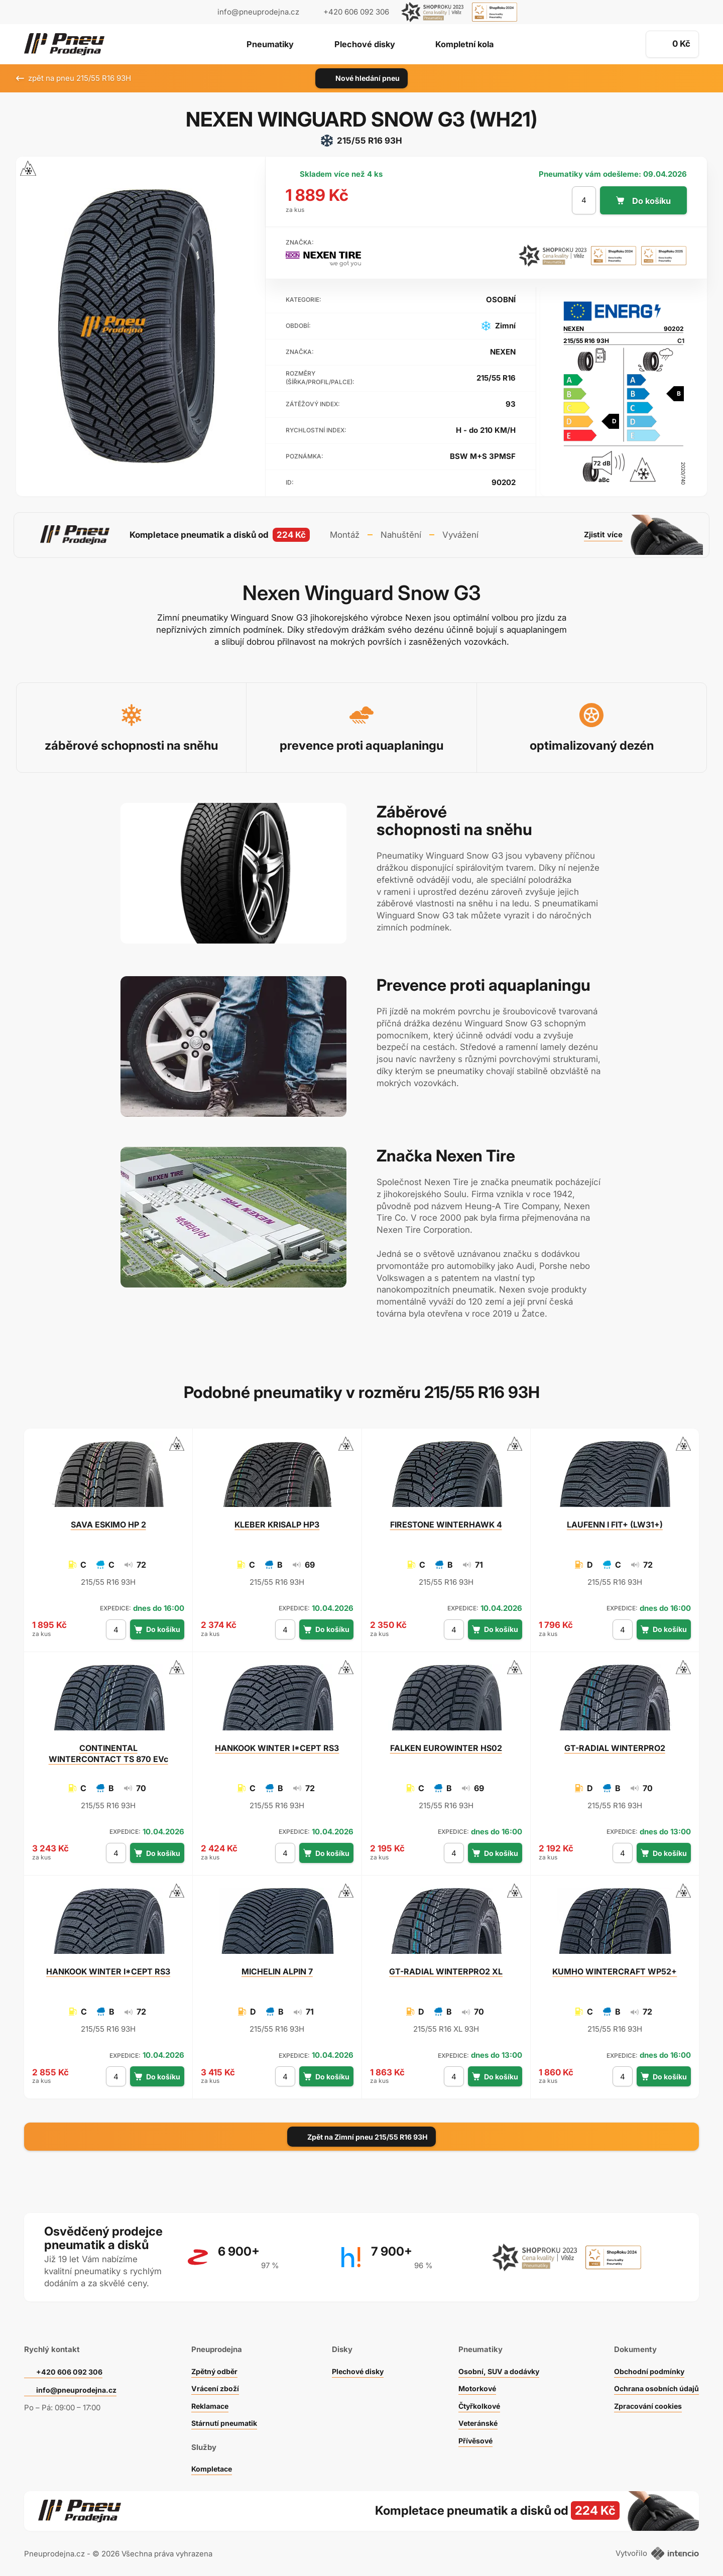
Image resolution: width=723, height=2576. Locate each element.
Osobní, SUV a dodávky (497, 2365)
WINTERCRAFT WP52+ (614, 1967)
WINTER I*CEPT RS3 (277, 1743)
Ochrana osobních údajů (654, 2382)
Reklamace (209, 2399)
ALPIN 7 (277, 1967)
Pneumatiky (262, 45)
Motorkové (474, 2382)
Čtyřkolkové (477, 2399)
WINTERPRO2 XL (446, 1967)
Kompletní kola (471, 45)
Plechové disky (363, 45)
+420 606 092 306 (71, 2365)
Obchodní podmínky (646, 2365)
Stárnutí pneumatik (224, 2416)
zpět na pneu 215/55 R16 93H (73, 78)
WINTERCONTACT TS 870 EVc (108, 1749)
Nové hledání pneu (362, 78)
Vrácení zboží (214, 2382)
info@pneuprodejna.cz (258, 12)
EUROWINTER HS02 (446, 1743)
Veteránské (475, 2416)
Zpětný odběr (213, 2365)
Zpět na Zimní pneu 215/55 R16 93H (361, 2132)
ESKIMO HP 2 (108, 1519)
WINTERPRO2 (614, 1743)
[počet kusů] (582, 200)
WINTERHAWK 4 (446, 1519)
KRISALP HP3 (276, 1519)
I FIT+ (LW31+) (615, 1519)
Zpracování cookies (646, 2399)
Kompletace (211, 2462)
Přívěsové (472, 2434)
